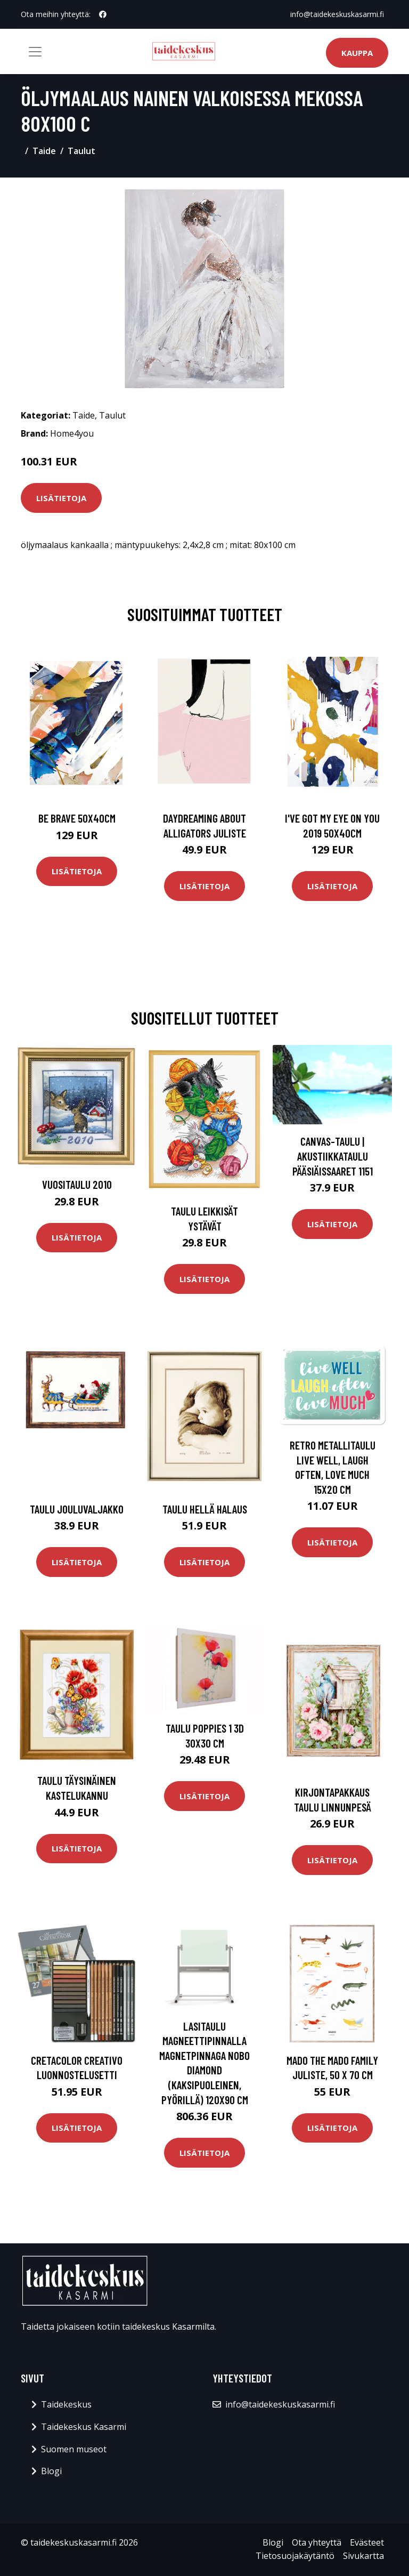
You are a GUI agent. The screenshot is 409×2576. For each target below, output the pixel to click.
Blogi (51, 2471)
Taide (44, 151)
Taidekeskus (66, 2404)
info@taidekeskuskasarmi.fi (337, 14)
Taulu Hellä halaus (204, 1509)
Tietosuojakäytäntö (295, 2556)
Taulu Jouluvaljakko (77, 1509)
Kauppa (357, 52)
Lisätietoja (61, 498)
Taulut (81, 151)
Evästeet (367, 2542)
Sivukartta (363, 2556)
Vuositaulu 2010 (77, 1184)
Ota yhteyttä (316, 2542)
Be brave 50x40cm (77, 818)
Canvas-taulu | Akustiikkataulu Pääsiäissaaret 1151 (332, 1155)
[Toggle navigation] (35, 52)
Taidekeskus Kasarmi (83, 2427)
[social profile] (103, 14)
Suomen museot (74, 2449)
